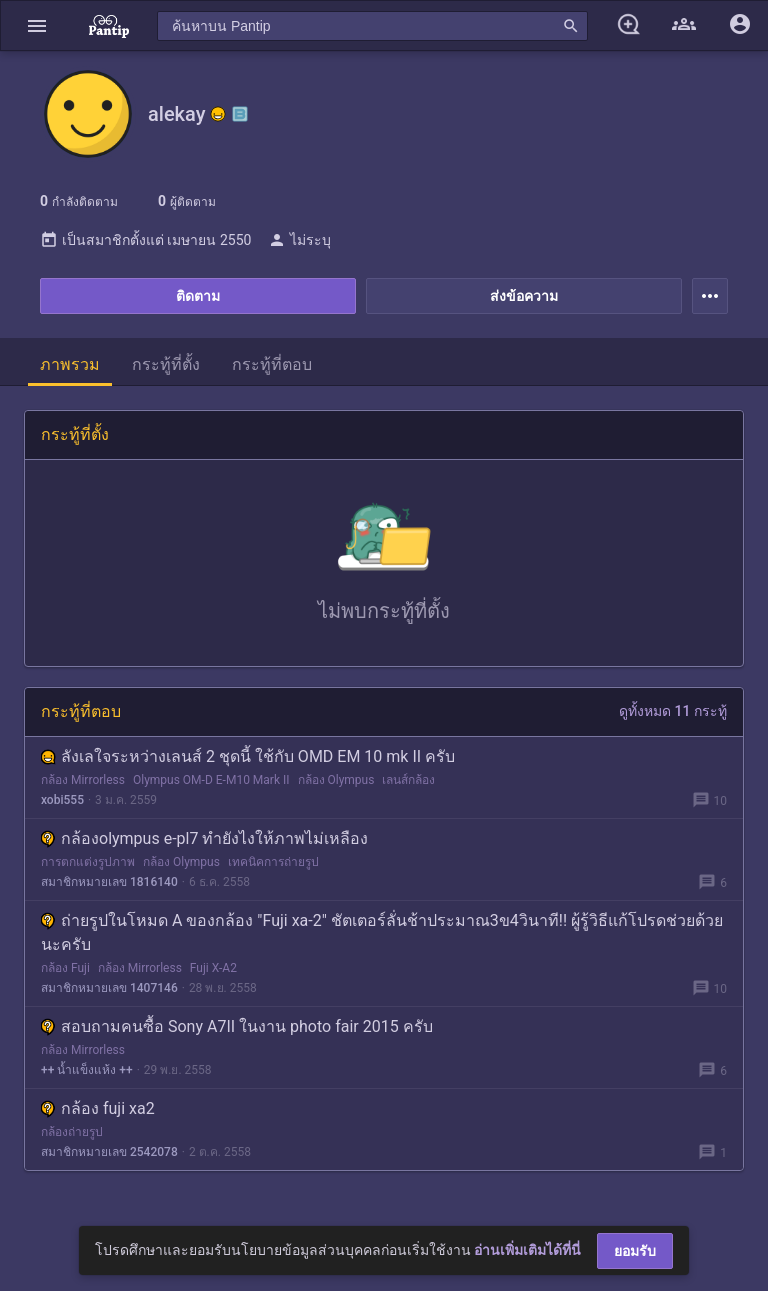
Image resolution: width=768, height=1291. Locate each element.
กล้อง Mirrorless (83, 780)
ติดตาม (198, 296)
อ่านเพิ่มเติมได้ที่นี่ (527, 1250)
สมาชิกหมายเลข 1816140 (109, 882)
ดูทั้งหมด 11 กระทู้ (673, 711)
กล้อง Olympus (336, 780)
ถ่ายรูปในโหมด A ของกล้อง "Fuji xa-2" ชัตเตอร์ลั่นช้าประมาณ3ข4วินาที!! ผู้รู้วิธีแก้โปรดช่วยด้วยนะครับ (382, 932)
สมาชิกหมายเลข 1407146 (109, 988)
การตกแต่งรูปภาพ (88, 862)
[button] (37, 25)
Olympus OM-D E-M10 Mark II (211, 780)
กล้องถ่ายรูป (72, 1132)
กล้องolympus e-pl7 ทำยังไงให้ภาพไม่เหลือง (204, 838)
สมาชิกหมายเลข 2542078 (109, 1152)
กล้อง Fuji (65, 968)
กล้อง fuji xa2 (98, 1108)
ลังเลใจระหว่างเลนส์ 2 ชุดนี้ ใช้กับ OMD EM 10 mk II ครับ (248, 756)
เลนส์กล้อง (408, 780)
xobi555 (62, 800)
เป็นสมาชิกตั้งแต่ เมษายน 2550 (145, 240)
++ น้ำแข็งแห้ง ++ (87, 1070)
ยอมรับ (635, 1251)
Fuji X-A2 (213, 968)
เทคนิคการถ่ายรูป (273, 862)
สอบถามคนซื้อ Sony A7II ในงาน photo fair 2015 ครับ (237, 1026)
